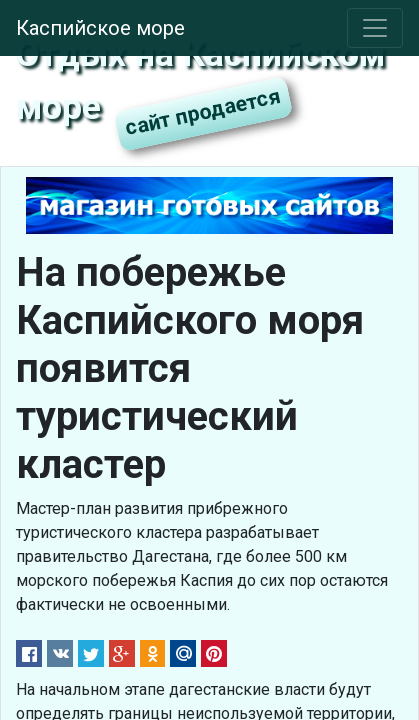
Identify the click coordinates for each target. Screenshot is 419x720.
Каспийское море (100, 28)
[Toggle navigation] (375, 28)
